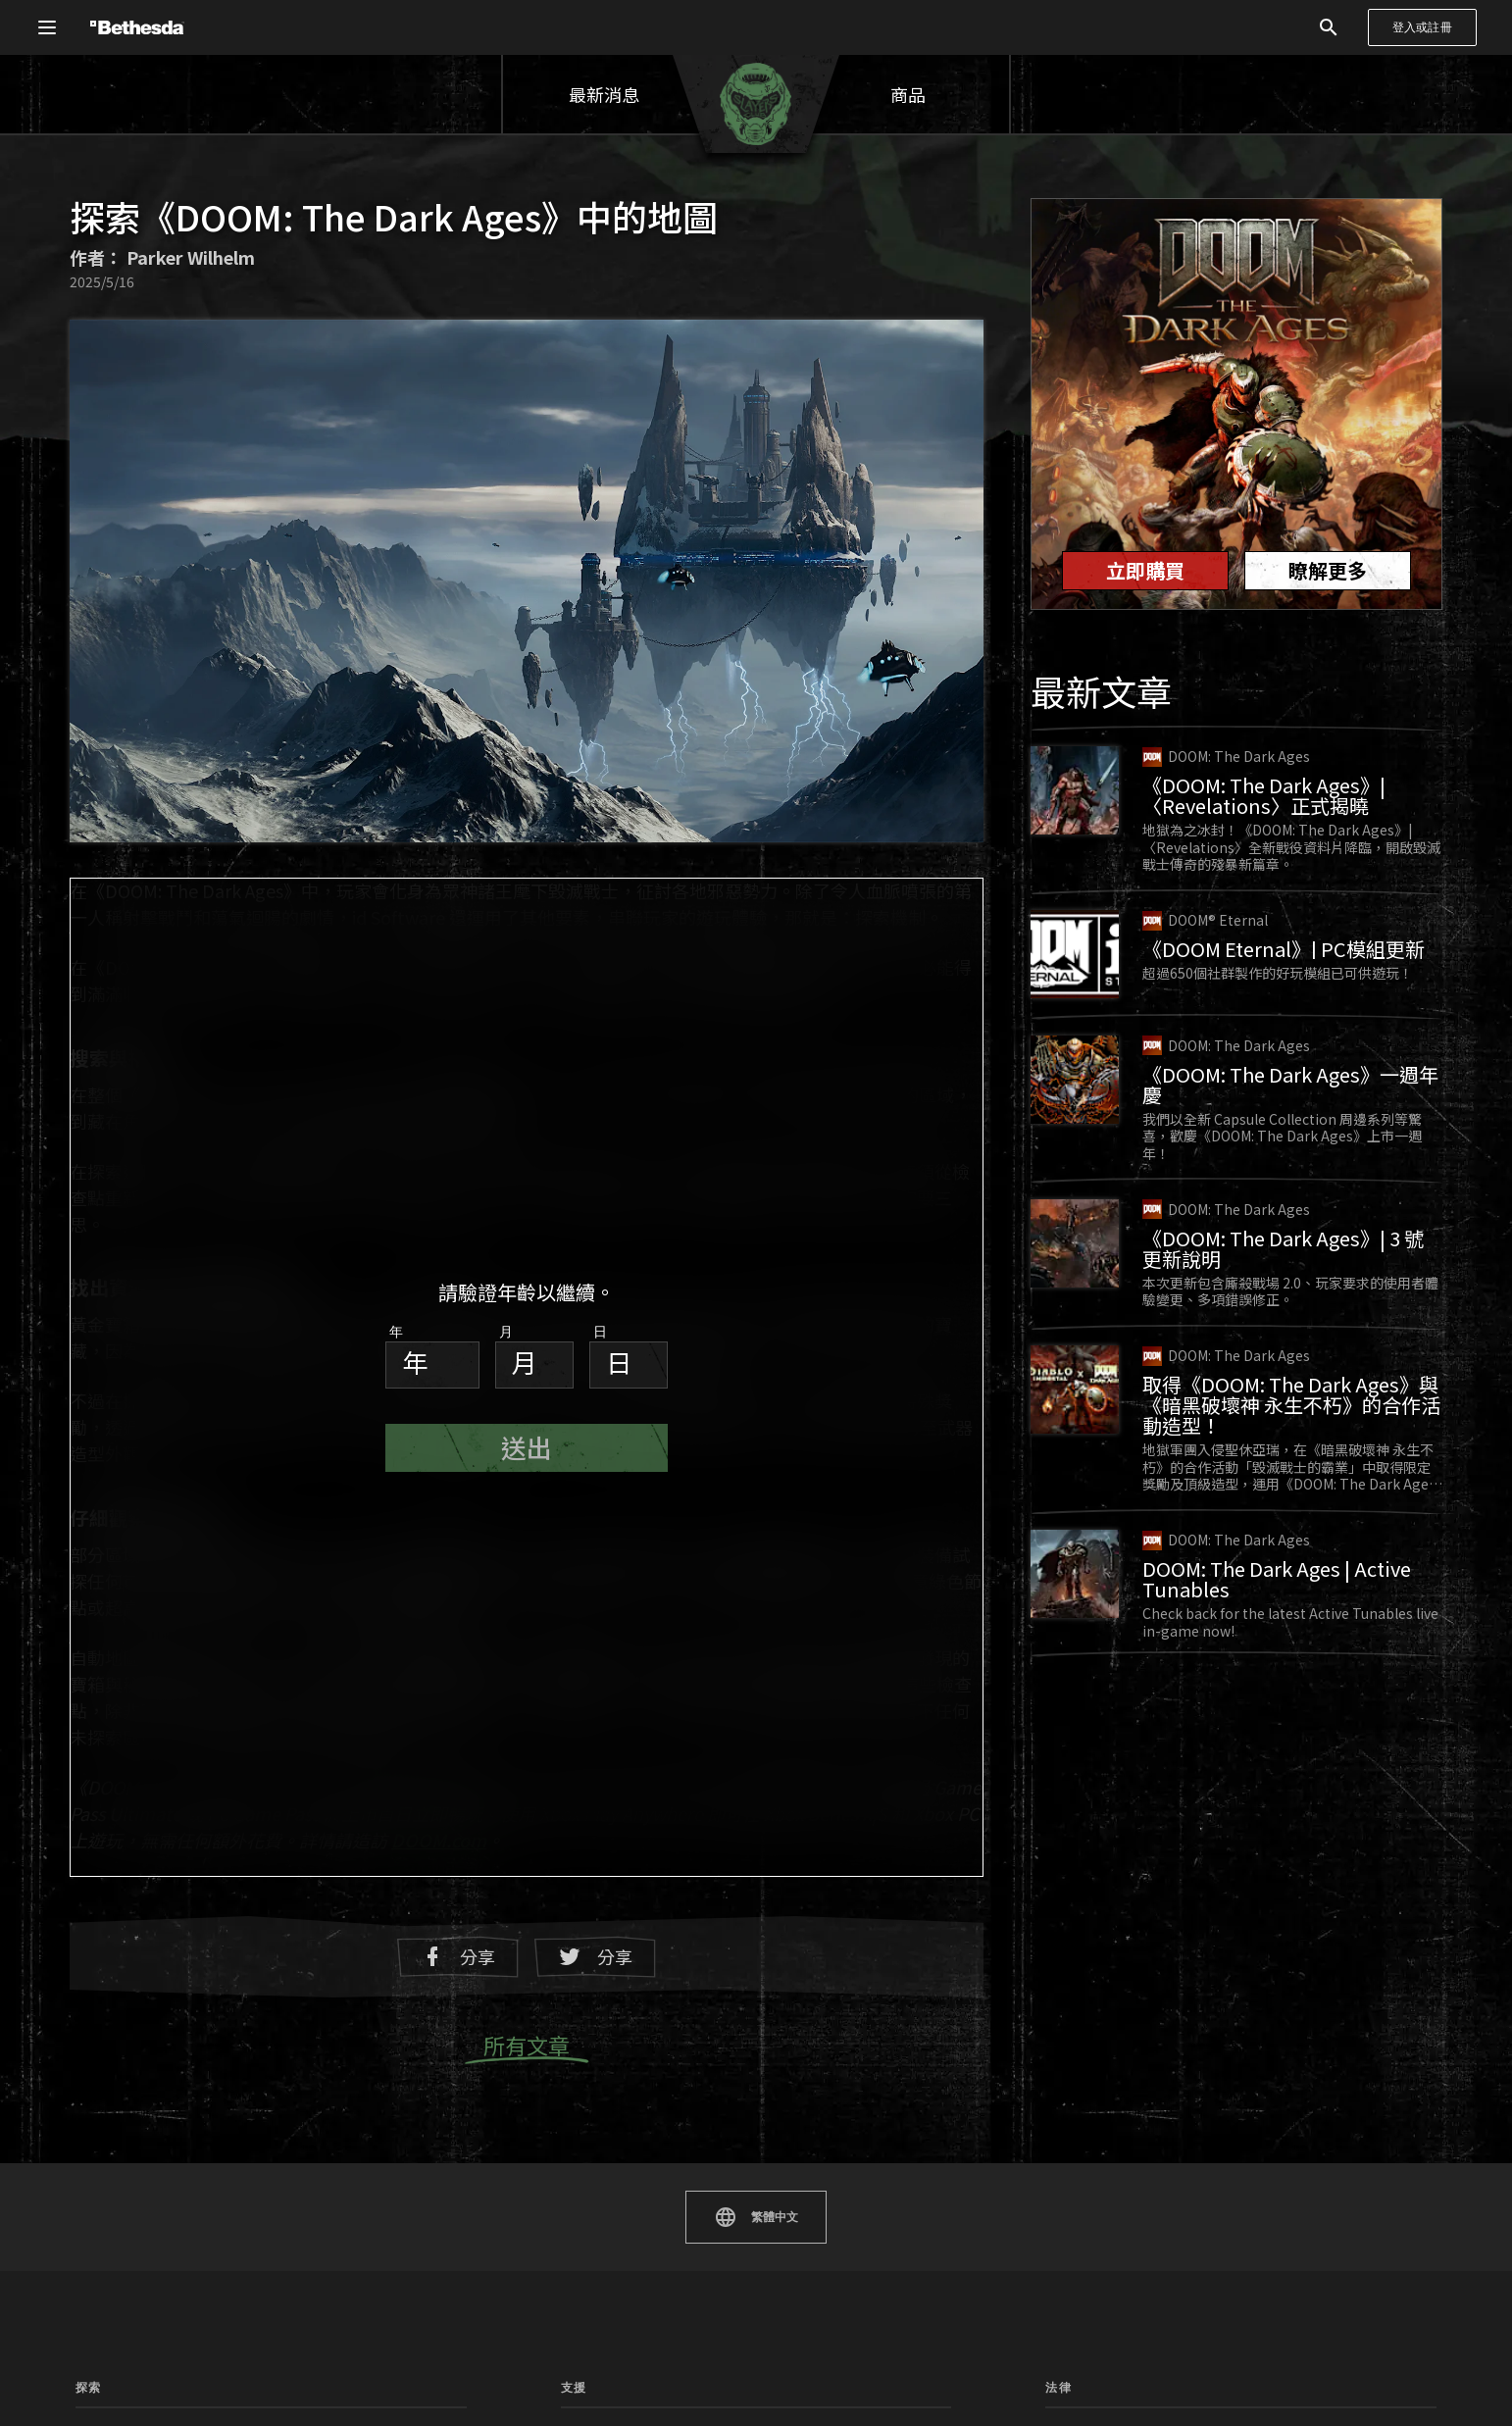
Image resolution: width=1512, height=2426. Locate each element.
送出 (526, 1447)
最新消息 (604, 94)
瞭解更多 (1327, 570)
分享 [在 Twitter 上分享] (595, 1957)
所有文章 (526, 2046)
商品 (908, 94)
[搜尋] (1328, 27)
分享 (458, 1957)
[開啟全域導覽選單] (47, 27)
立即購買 (1145, 570)
